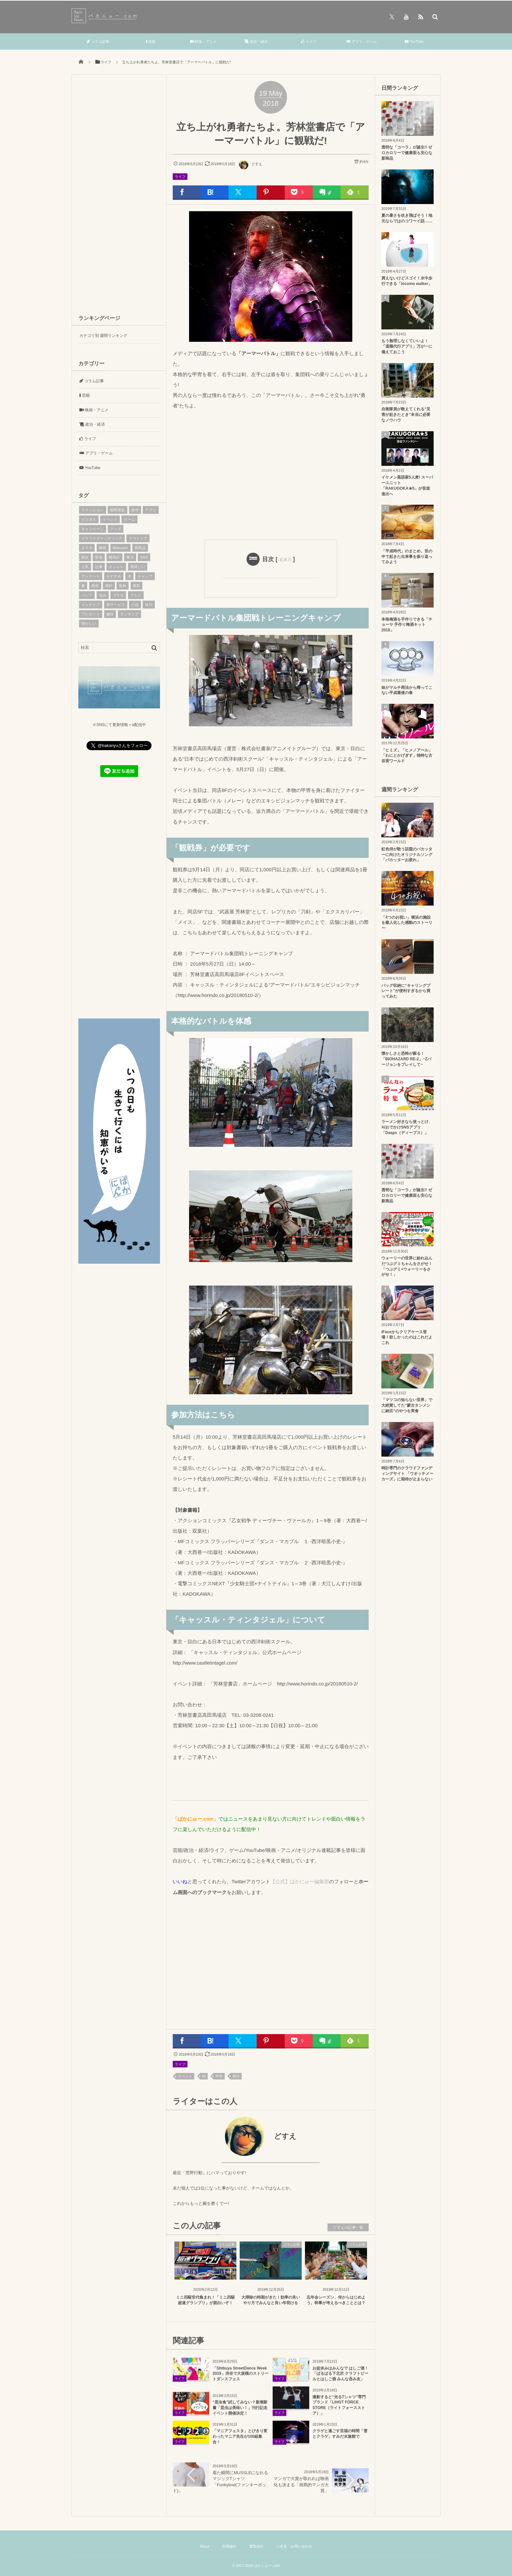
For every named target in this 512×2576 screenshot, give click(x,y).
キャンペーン (92, 529)
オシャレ (116, 567)
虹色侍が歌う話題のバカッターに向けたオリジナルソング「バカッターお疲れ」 (406, 854)
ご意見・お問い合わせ (294, 2546)
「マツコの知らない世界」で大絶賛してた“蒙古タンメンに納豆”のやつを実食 (406, 1405)
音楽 (99, 557)
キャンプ (144, 576)
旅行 (148, 605)
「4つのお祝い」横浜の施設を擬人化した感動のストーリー (406, 923)
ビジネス (88, 519)
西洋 (236, 2076)
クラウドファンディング (101, 538)
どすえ (250, 164)
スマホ (86, 548)
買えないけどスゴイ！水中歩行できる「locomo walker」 (406, 281)
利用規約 (229, 2546)
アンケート (90, 576)
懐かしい (88, 623)
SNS (144, 557)
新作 (135, 510)
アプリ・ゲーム (361, 41)
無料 (122, 586)
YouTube (414, 41)
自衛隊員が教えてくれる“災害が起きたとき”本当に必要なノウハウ (405, 414)
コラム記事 (98, 41)
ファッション (92, 510)
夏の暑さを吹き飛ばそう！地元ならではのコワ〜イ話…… (406, 218)
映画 (102, 548)
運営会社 (256, 2546)
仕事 (99, 567)
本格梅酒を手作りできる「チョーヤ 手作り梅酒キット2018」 (406, 625)
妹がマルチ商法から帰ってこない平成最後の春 (406, 690)
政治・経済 (256, 41)
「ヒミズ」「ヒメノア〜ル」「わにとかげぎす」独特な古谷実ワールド (406, 756)
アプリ (150, 510)
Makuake (120, 548)
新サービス (115, 605)
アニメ (135, 595)
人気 (85, 567)
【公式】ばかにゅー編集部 (299, 1881)
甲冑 (219, 2076)
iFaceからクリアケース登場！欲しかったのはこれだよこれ (406, 1337)
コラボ (118, 595)
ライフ (308, 41)
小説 (135, 605)
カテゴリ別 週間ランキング (103, 335)
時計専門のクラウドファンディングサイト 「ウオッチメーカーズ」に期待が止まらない (407, 1473)
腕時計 (114, 557)
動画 (95, 586)
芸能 (150, 41)
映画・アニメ (203, 41)
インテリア (90, 605)
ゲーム (129, 519)
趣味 (110, 614)
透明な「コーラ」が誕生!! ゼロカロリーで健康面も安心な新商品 (406, 153)
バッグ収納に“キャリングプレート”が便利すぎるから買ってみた (405, 991)
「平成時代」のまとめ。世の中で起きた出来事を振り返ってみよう (406, 556)
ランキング (129, 614)
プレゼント (90, 614)
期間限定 (117, 510)
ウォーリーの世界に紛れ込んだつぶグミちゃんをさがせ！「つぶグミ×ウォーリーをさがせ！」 (406, 1266)
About (204, 2546)
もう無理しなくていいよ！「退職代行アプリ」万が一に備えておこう (406, 346)
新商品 (140, 548)
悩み (102, 595)
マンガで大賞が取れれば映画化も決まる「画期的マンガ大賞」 (301, 2484)
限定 (85, 557)
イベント (185, 2076)
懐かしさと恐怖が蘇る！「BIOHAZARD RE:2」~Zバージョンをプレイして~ (406, 1059)
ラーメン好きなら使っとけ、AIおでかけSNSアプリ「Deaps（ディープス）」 (406, 1127)
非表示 (285, 559)
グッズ (115, 529)
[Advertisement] (271, 473)
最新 (136, 586)
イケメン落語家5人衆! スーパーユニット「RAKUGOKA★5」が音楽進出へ (407, 485)
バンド (86, 595)
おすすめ (113, 576)
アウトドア (138, 538)
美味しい (137, 567)
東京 (130, 557)
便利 (109, 586)
